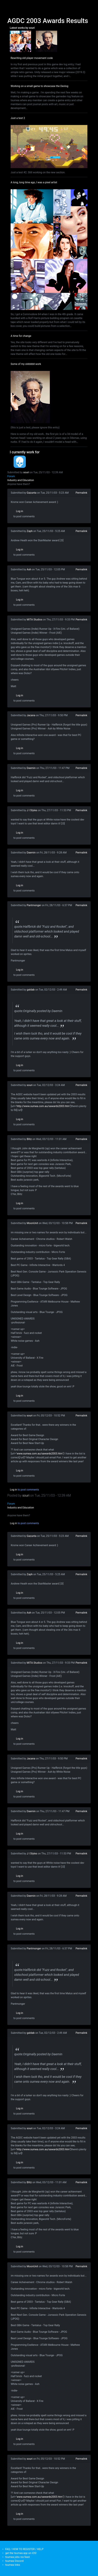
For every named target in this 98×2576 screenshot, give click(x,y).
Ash (29, 569)
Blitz (29, 1139)
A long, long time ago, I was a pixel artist (34, 182)
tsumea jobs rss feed (17, 2557)
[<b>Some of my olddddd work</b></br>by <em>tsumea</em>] (46, 41)
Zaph (30, 531)
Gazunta (31, 492)
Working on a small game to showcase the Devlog (39, 86)
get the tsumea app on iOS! (21, 2553)
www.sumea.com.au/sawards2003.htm (39, 1453)
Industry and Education (20, 480)
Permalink (81, 492)
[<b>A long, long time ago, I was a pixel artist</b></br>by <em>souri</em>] (20, 41)
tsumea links (12, 2564)
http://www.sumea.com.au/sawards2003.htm (43, 1106)
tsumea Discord (14, 2560)
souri (26, 472)
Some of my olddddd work (26, 364)
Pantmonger (34, 905)
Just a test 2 (18, 118)
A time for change (21, 335)
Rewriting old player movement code (32, 58)
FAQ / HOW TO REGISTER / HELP (24, 2549)
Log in (19, 511)
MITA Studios (34, 619)
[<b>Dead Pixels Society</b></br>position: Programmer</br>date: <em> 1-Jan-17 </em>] (19, 462)
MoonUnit (32, 1223)
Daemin (31, 768)
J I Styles (32, 810)
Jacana (31, 715)
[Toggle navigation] (9, 4)
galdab (31, 989)
